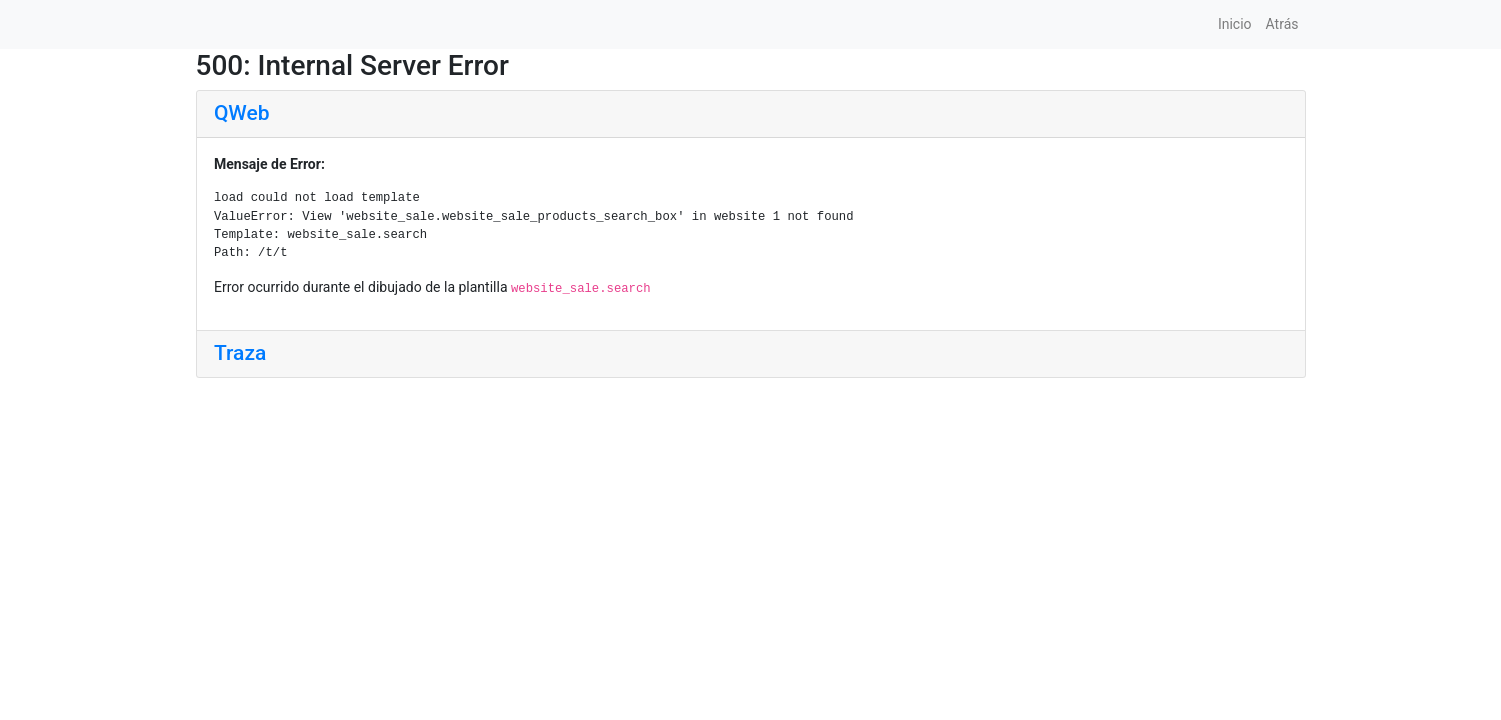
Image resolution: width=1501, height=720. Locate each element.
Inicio (1235, 24)
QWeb (241, 113)
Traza (240, 353)
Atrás (1282, 24)
